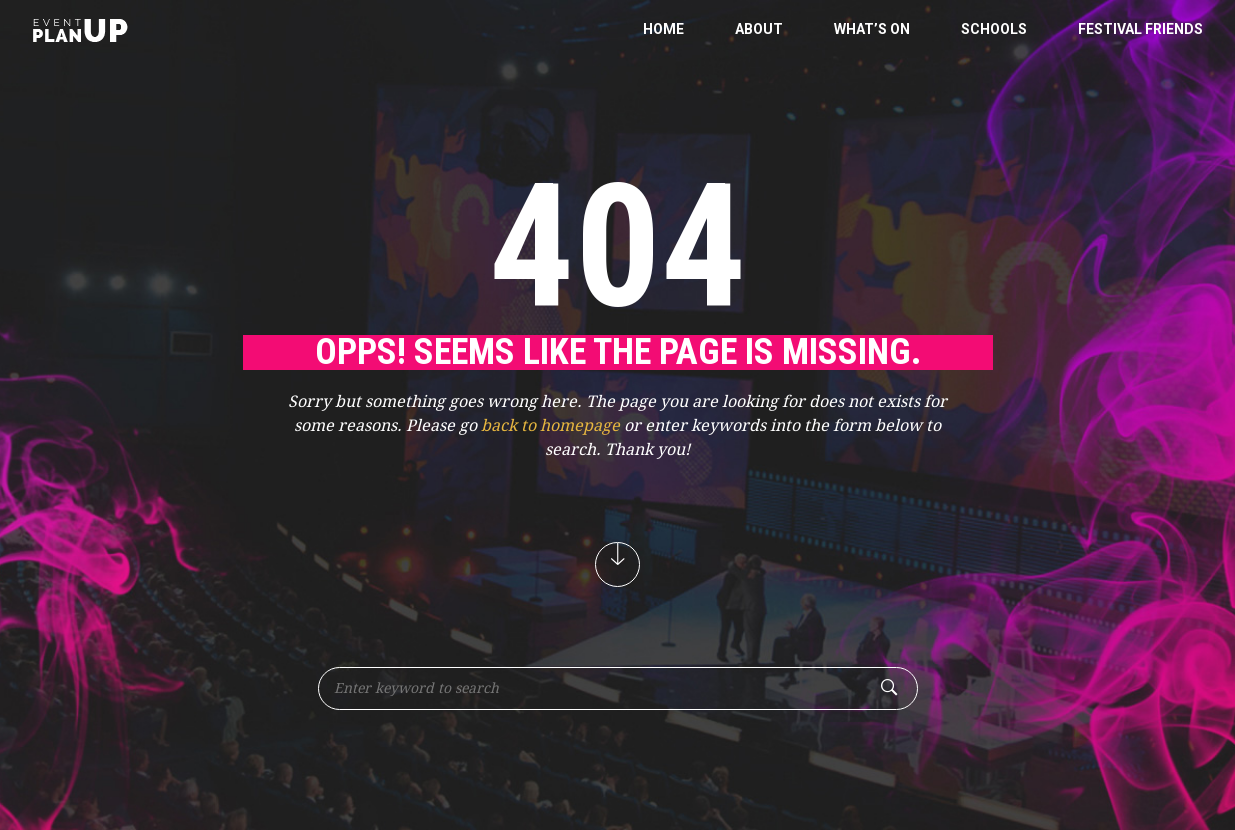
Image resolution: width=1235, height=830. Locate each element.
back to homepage (550, 425)
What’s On (872, 29)
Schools (994, 29)
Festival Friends (1140, 29)
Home (663, 29)
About (759, 29)
